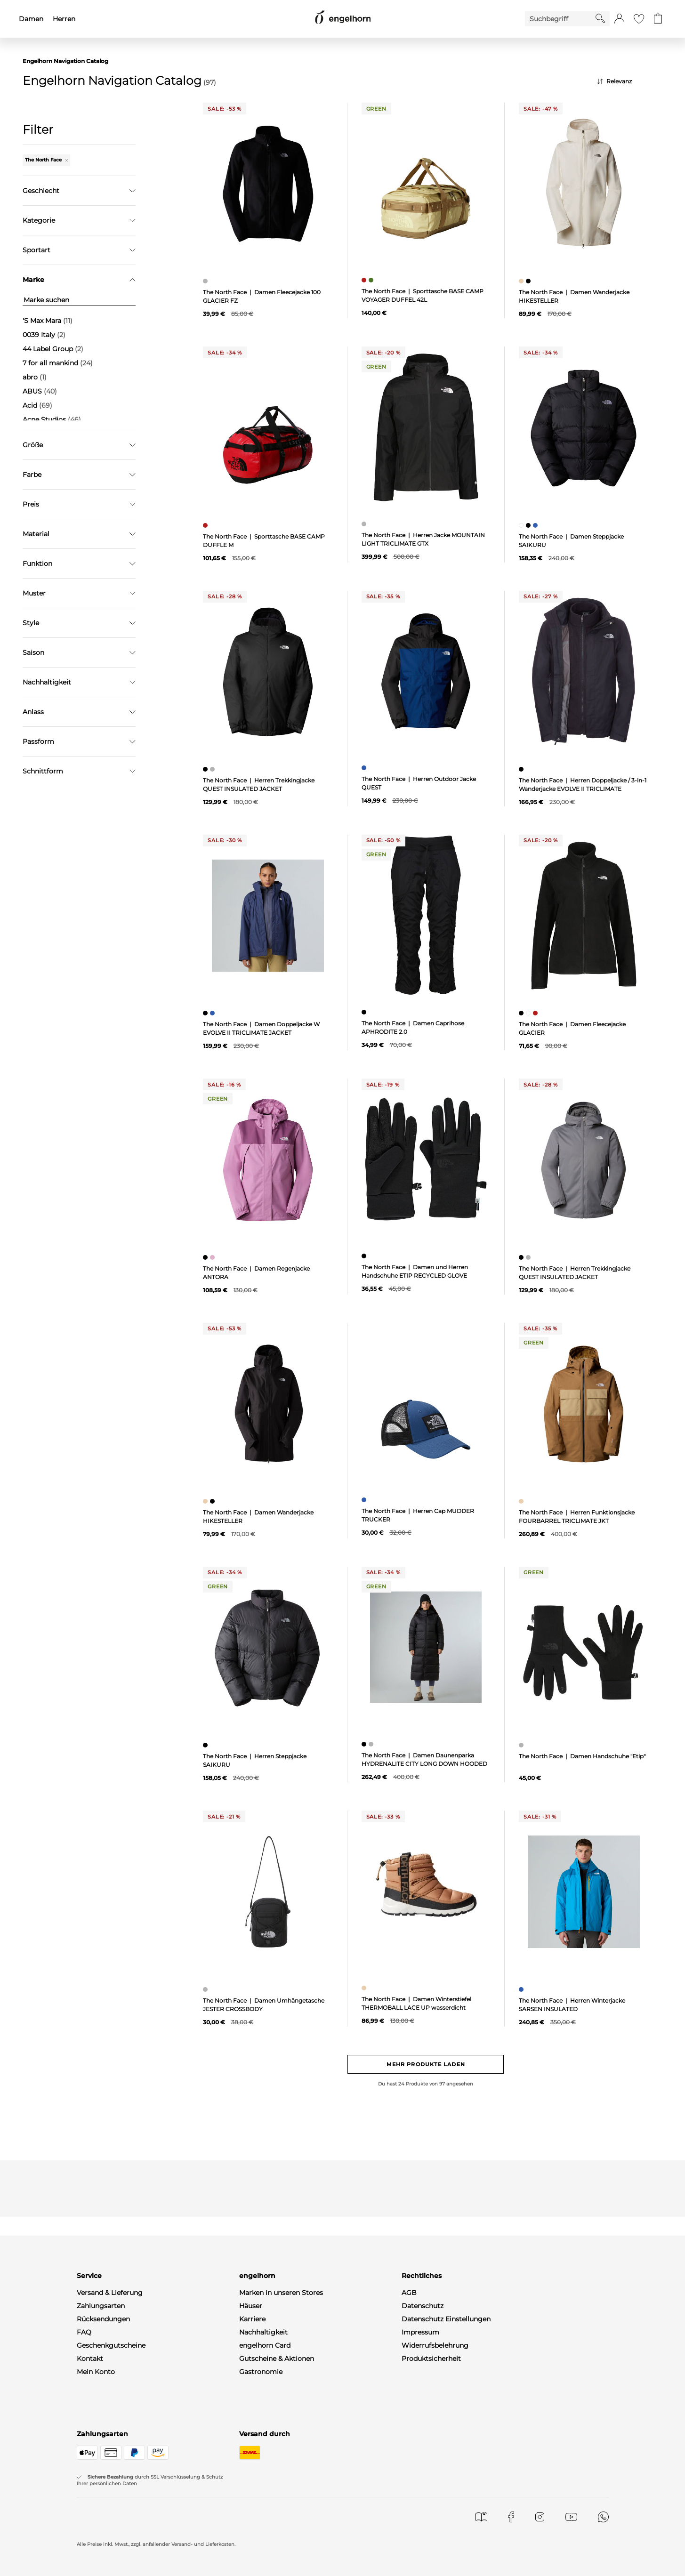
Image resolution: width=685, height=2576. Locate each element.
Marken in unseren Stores (281, 2292)
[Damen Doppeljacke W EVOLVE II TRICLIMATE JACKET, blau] (213, 1013)
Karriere (252, 2319)
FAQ (84, 2332)
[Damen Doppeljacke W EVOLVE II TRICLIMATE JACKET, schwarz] (206, 1013)
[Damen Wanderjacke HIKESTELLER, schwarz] (529, 281)
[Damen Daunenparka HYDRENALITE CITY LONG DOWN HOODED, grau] (372, 1744)
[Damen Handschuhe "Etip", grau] (522, 1745)
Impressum (420, 2332)
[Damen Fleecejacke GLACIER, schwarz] (522, 1013)
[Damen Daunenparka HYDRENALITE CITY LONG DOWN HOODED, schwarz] (365, 1744)
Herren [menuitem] (64, 19)
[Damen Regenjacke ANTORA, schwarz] (206, 1257)
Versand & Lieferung (110, 2292)
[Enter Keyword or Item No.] (560, 19)
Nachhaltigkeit (263, 2332)
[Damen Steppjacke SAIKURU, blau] (536, 525)
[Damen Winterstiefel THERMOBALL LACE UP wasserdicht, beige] (365, 1988)
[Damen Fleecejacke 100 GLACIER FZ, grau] (206, 281)
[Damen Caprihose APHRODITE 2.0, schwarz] (365, 1012)
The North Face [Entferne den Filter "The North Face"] (46, 160)
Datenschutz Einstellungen (446, 2319)
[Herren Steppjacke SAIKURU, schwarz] (206, 1745)
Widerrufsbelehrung (435, 2345)
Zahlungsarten (101, 2306)
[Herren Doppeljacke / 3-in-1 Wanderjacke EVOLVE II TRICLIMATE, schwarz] (522, 769)
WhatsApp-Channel (109, 2398)
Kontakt (90, 2358)
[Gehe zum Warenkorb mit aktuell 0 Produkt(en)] (658, 18)
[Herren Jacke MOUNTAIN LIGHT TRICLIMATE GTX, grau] (365, 524)
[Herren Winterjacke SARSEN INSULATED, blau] (522, 1989)
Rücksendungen (103, 2319)
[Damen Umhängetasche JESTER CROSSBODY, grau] (206, 1989)
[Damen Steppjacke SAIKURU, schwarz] (529, 525)
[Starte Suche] (600, 18)
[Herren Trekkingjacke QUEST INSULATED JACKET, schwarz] (206, 769)
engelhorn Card (264, 2345)
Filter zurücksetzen (79, 499)
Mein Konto (96, 2371)
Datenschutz (422, 2306)
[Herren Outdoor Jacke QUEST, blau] (365, 767)
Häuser (250, 2306)
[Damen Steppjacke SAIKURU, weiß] (522, 525)
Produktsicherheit (431, 2358)
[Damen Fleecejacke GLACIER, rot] (536, 1013)
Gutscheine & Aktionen (276, 2358)
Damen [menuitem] (31, 19)
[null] (267, 184)
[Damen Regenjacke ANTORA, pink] (213, 1257)
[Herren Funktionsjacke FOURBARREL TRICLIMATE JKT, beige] (522, 1501)
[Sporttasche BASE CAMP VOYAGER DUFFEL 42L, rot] (365, 280)
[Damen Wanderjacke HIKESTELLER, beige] (522, 281)
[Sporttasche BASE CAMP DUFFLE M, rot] (206, 525)
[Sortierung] (630, 81)
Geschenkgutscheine (111, 2345)
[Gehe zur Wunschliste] (639, 18)
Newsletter (95, 2385)
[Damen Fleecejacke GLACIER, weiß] (529, 1013)
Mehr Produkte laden (426, 2064)
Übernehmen (78, 475)
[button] (619, 18)
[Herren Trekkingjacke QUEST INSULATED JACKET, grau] (213, 769)
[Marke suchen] (79, 300)
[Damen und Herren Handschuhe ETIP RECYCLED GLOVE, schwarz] (365, 1256)
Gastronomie (260, 2371)
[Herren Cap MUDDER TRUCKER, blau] (365, 1499)
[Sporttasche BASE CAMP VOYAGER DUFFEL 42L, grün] (372, 280)
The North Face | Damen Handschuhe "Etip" (582, 1756)
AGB (409, 2292)
